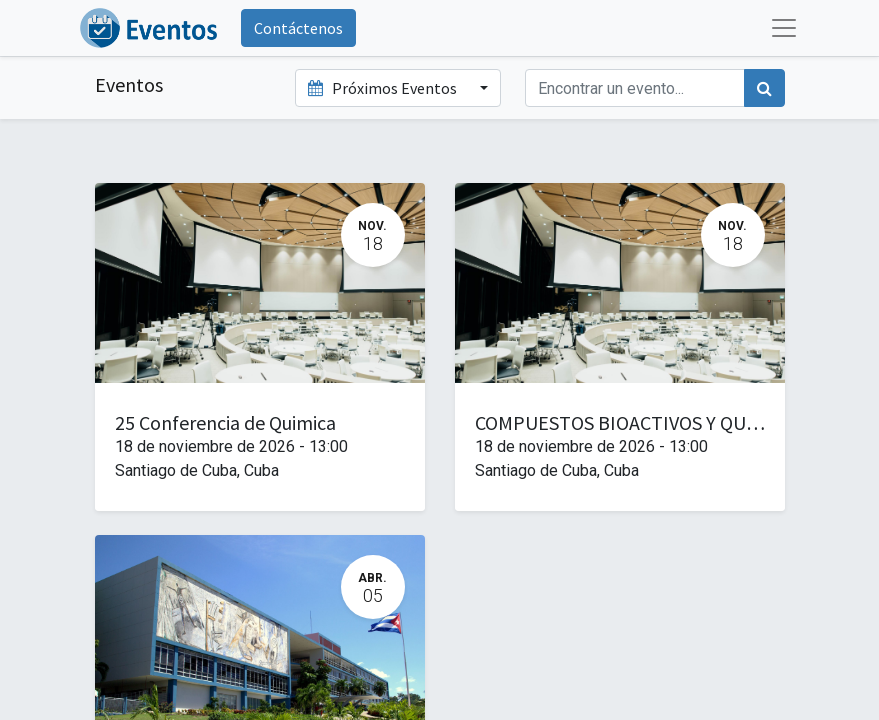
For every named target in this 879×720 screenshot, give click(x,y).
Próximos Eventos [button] (384, 88)
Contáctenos (298, 28)
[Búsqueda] (764, 88)
